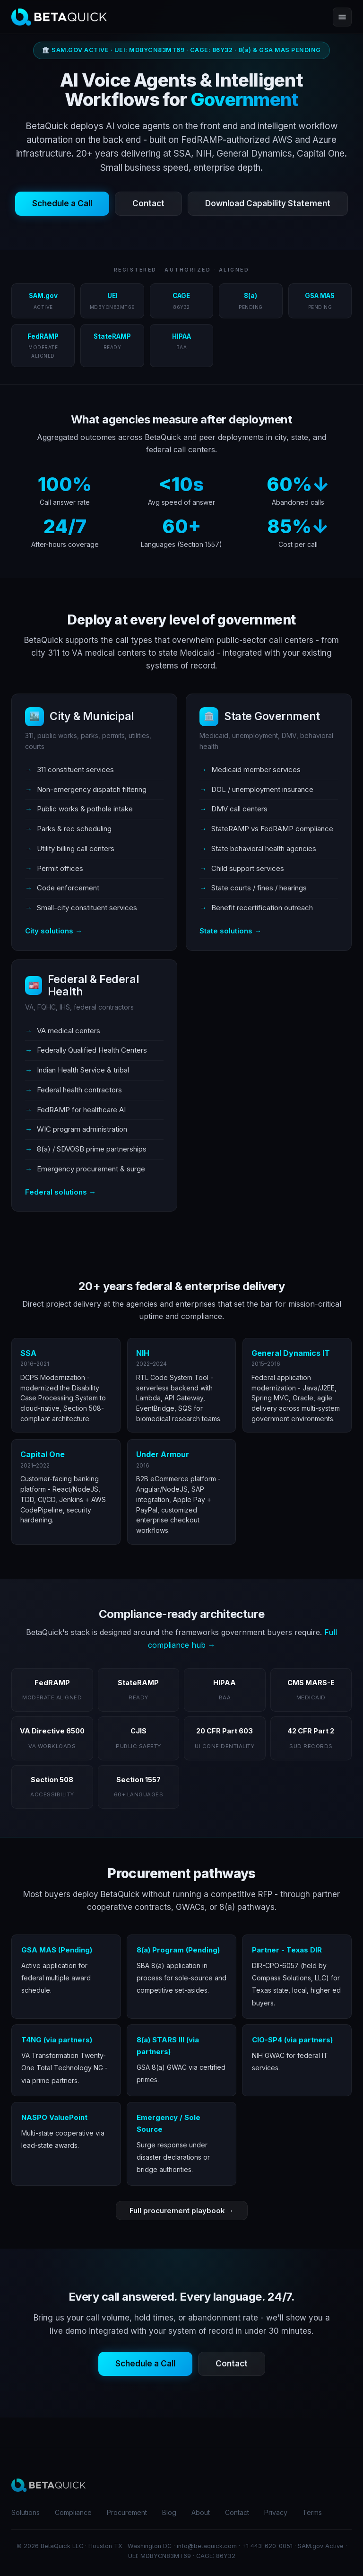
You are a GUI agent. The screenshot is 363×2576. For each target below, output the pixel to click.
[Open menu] (342, 17)
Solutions (25, 2512)
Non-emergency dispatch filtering (92, 789)
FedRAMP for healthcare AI (81, 1109)
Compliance (73, 2512)
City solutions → (53, 930)
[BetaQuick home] (59, 17)
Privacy (275, 2512)
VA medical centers (68, 1030)
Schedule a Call (62, 203)
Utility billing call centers (75, 848)
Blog (169, 2512)
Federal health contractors (79, 1089)
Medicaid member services (256, 769)
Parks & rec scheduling (74, 828)
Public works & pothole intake (85, 808)
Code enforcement (68, 887)
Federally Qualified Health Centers (92, 1050)
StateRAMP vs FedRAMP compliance (272, 828)
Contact (148, 203)
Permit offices (60, 868)
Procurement (127, 2512)
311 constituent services (75, 769)
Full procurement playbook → (182, 2210)
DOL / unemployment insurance (262, 789)
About (200, 2512)
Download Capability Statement (267, 203)
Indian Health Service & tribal (83, 1069)
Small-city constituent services (87, 907)
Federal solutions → (60, 1191)
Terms (312, 2512)
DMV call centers (239, 808)
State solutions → (230, 930)
